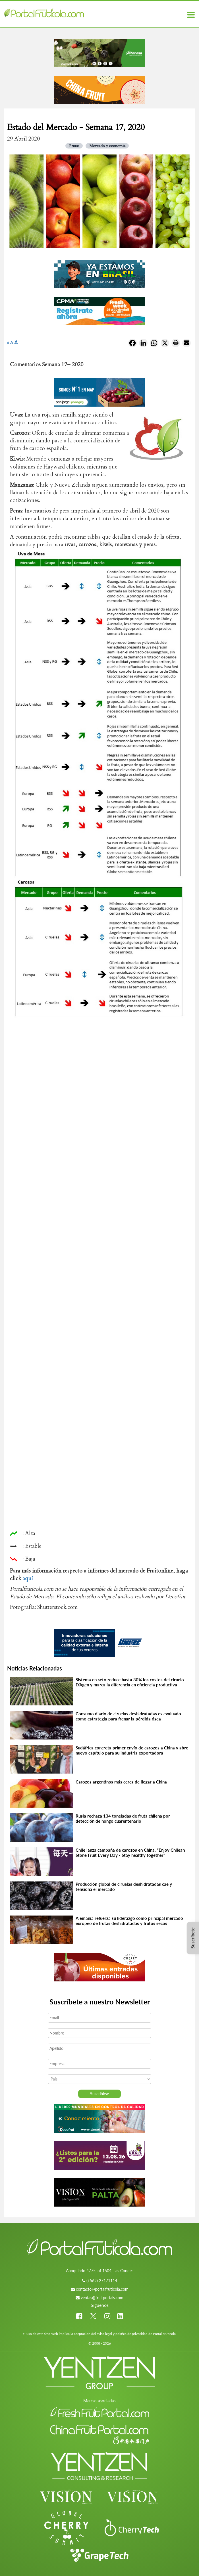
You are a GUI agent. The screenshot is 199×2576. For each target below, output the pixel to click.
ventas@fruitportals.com (102, 2297)
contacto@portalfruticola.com (102, 2289)
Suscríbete (192, 1937)
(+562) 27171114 (101, 2280)
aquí (27, 1578)
